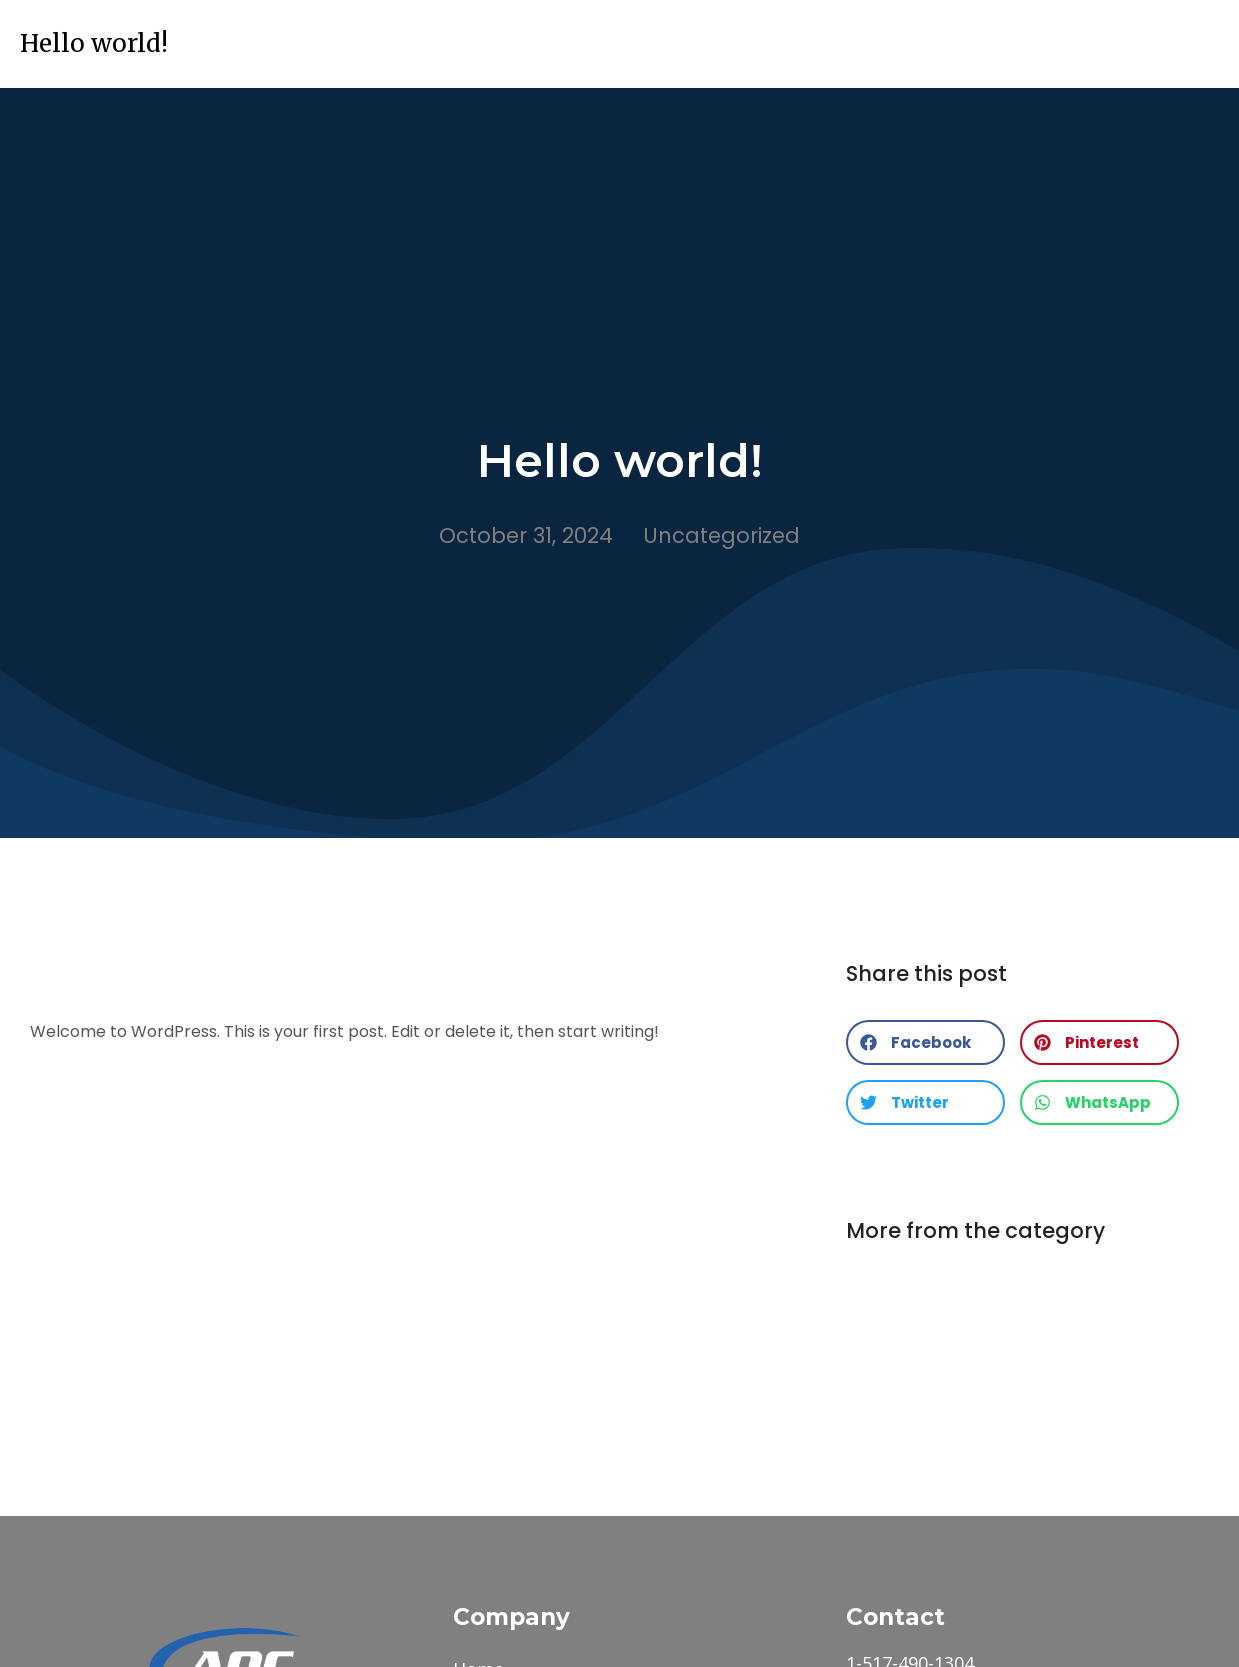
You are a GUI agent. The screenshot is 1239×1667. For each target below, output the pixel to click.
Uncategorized (721, 535)
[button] (925, 1042)
